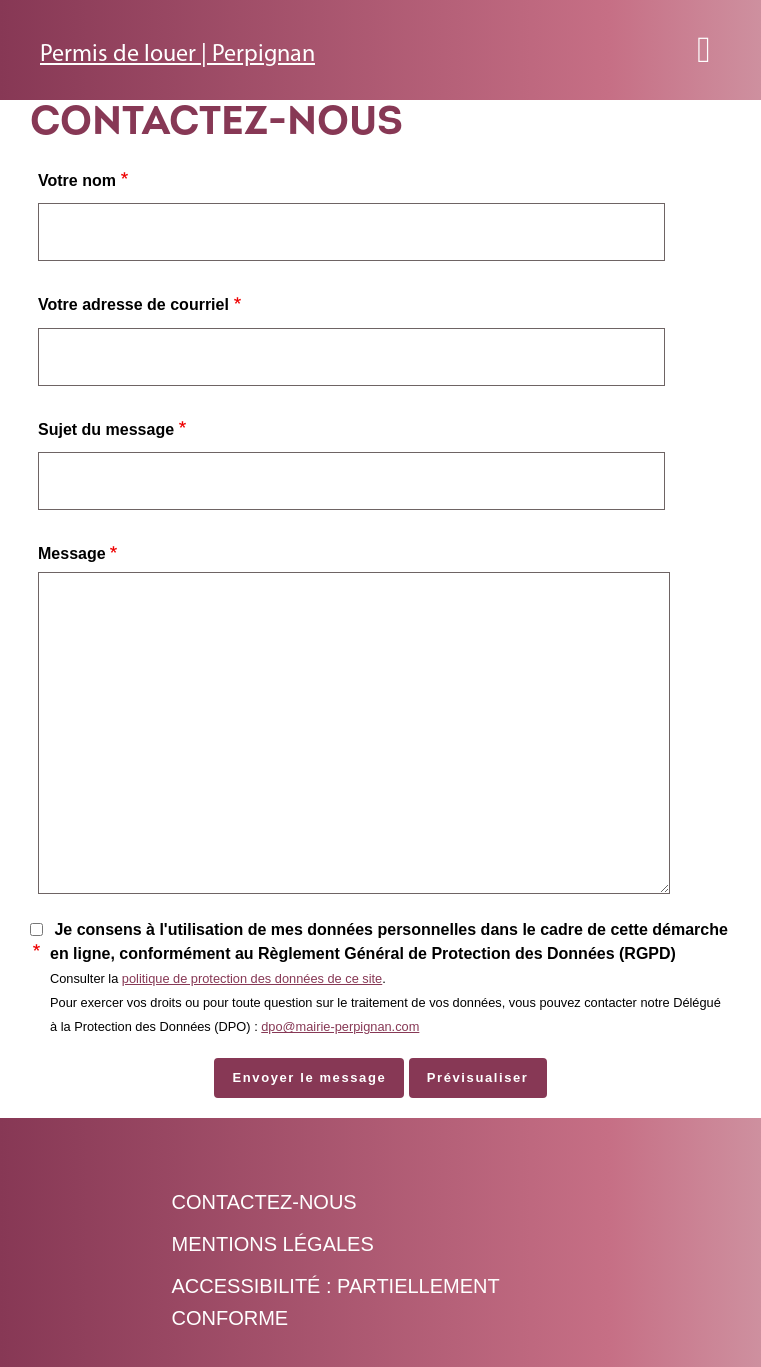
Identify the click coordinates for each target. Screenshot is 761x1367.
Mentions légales (273, 1244)
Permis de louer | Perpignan (177, 55)
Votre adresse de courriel (133, 304)
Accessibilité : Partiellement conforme (336, 1302)
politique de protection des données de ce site (252, 978)
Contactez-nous (264, 1202)
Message (72, 553)
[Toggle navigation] (704, 50)
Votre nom (77, 180)
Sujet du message (106, 429)
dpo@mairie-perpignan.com (340, 1026)
